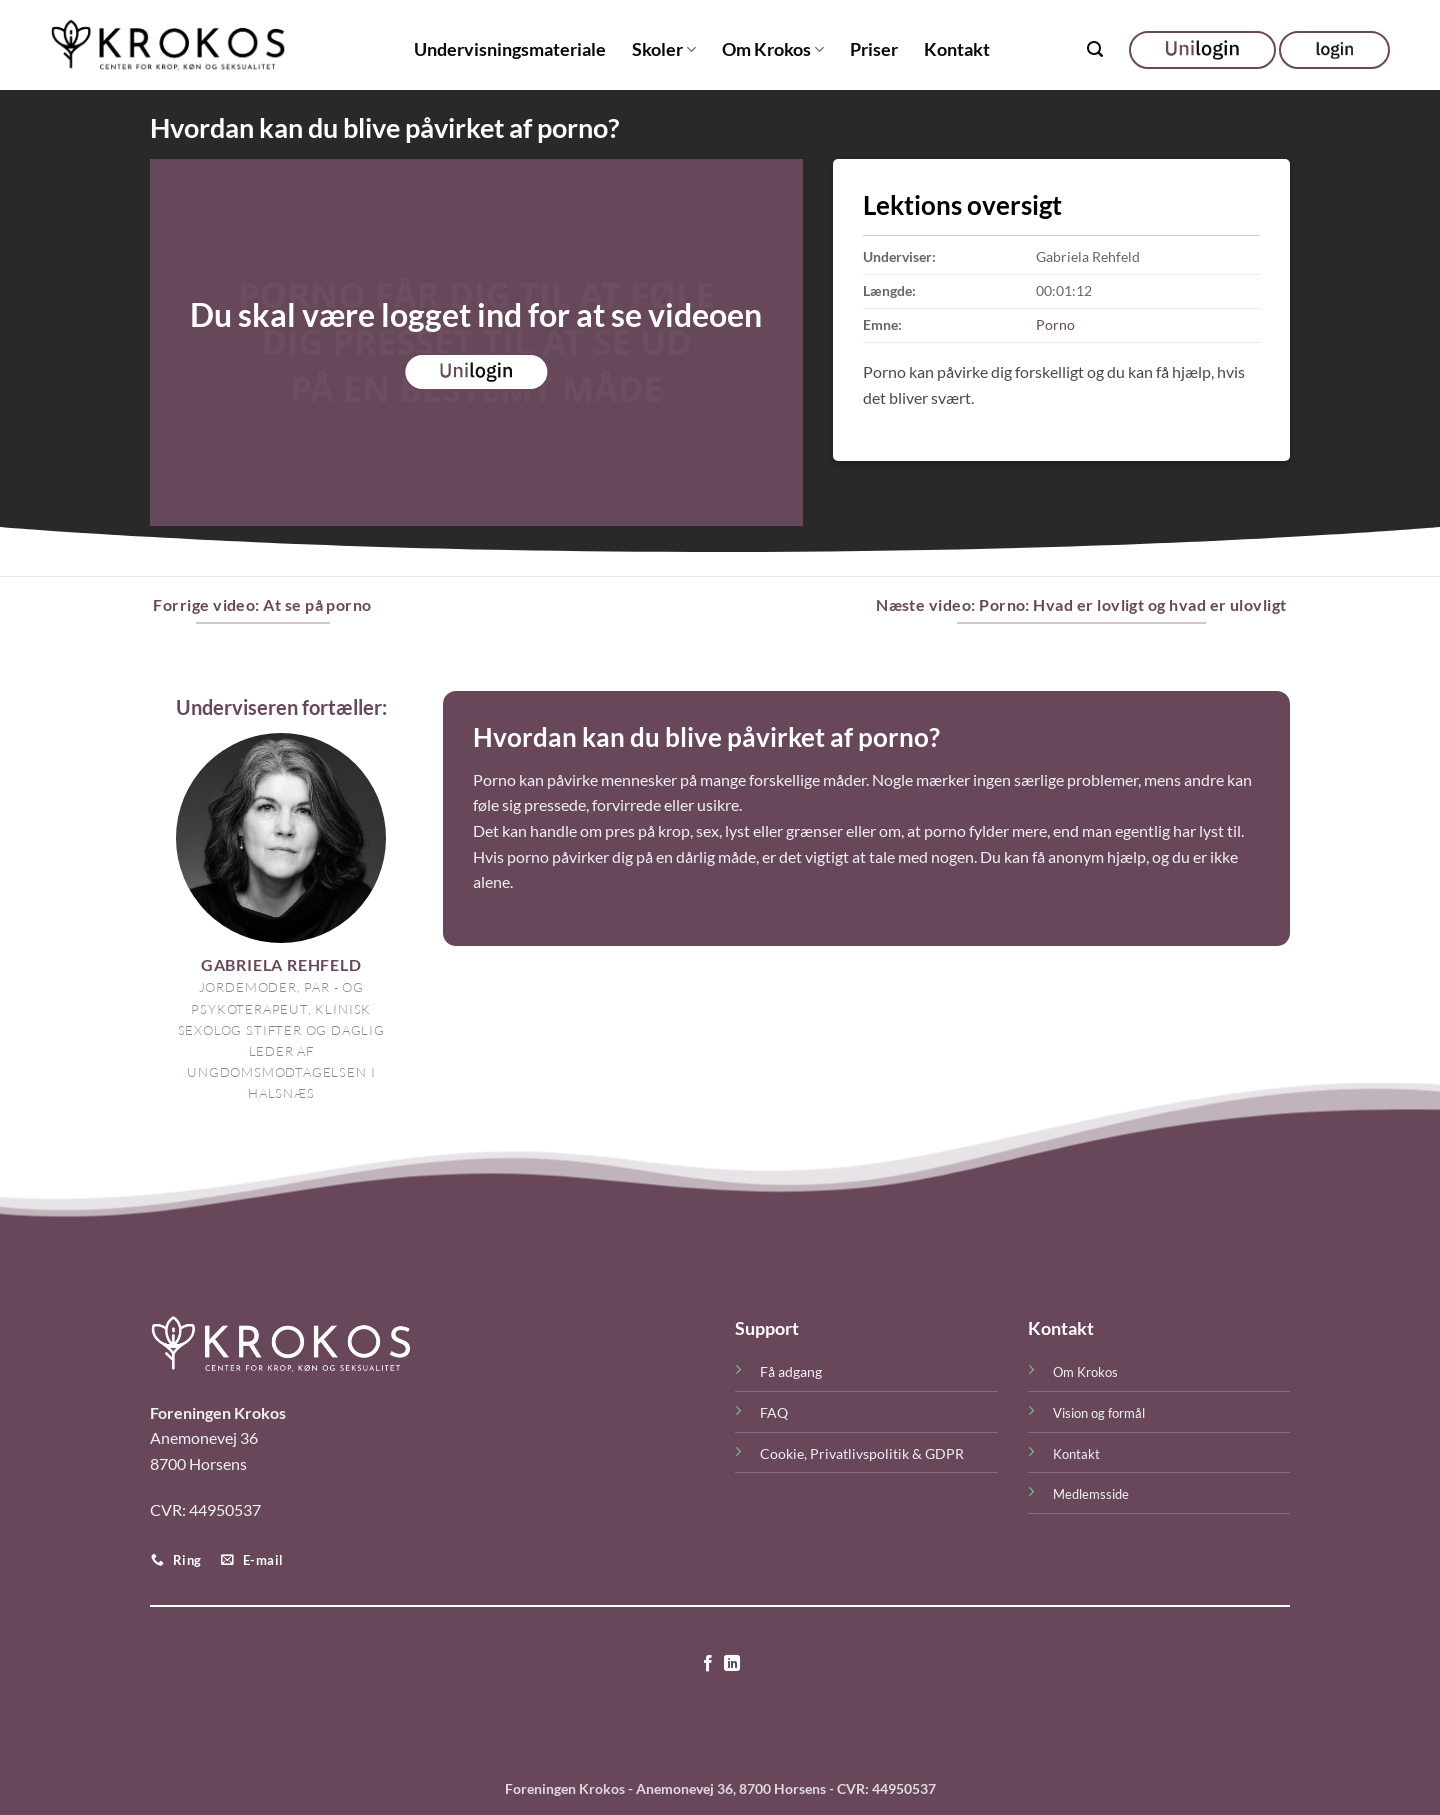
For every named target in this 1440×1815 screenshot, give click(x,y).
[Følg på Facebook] (708, 1664)
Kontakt (957, 49)
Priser (874, 49)
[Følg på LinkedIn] (732, 1664)
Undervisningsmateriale (510, 49)
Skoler (664, 49)
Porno (1055, 324)
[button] (1095, 49)
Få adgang (791, 1371)
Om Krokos (773, 49)
